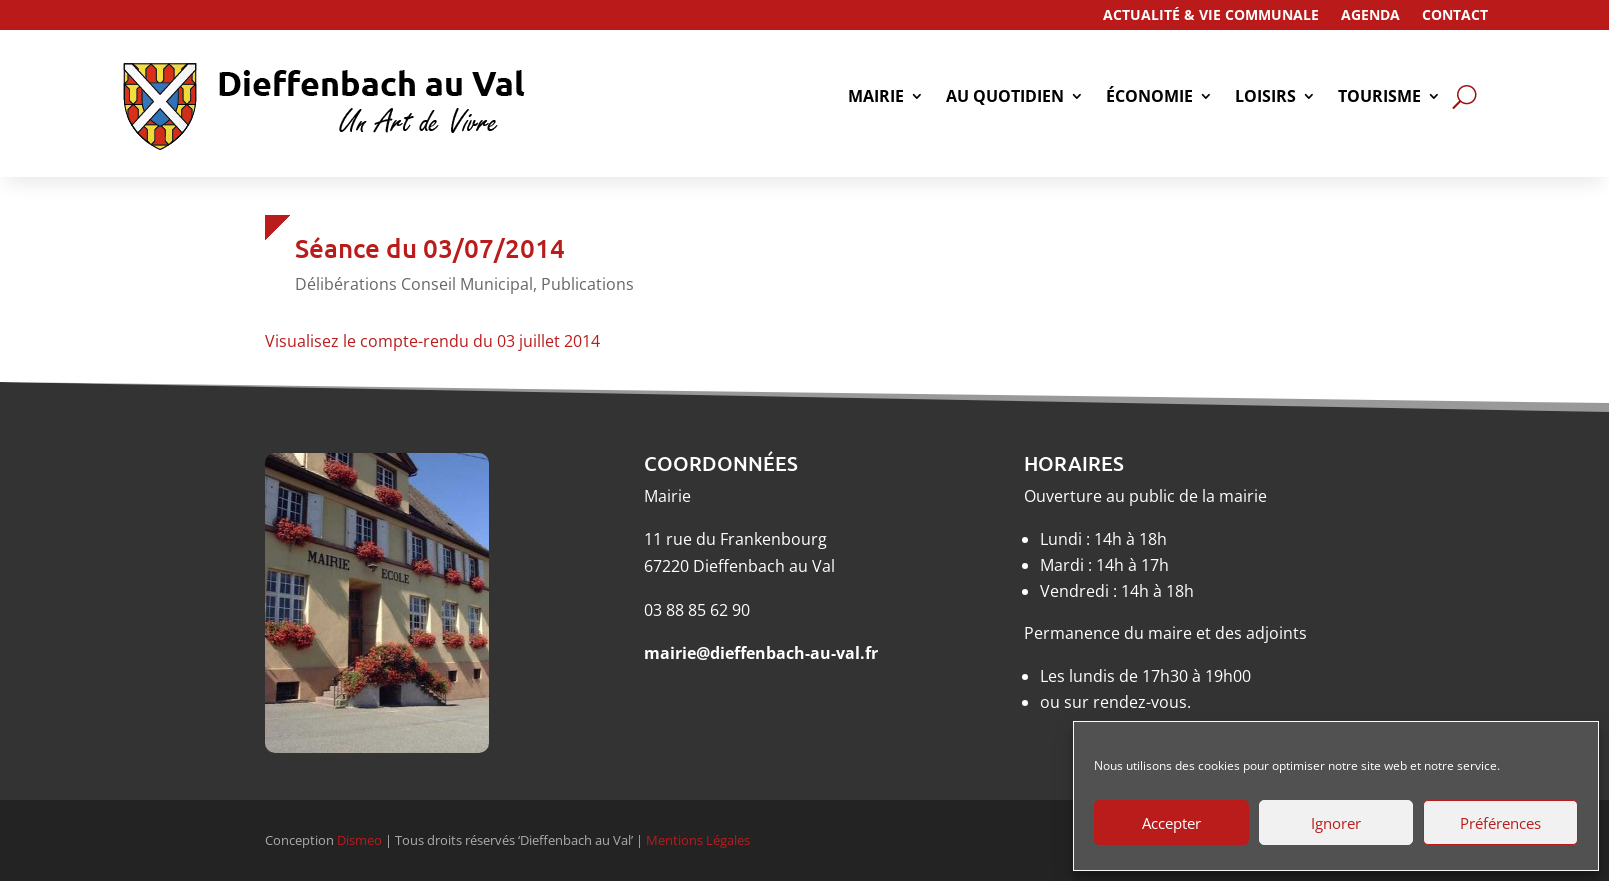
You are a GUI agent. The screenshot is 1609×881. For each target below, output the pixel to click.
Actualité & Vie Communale (1211, 16)
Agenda (1370, 16)
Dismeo (359, 840)
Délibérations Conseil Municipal (414, 284)
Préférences (1500, 823)
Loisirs (1265, 98)
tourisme (1379, 98)
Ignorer (1336, 823)
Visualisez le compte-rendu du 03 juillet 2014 (432, 341)
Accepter (1171, 823)
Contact (1455, 16)
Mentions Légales (698, 840)
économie (1149, 98)
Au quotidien (1005, 98)
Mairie (876, 98)
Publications (587, 284)
